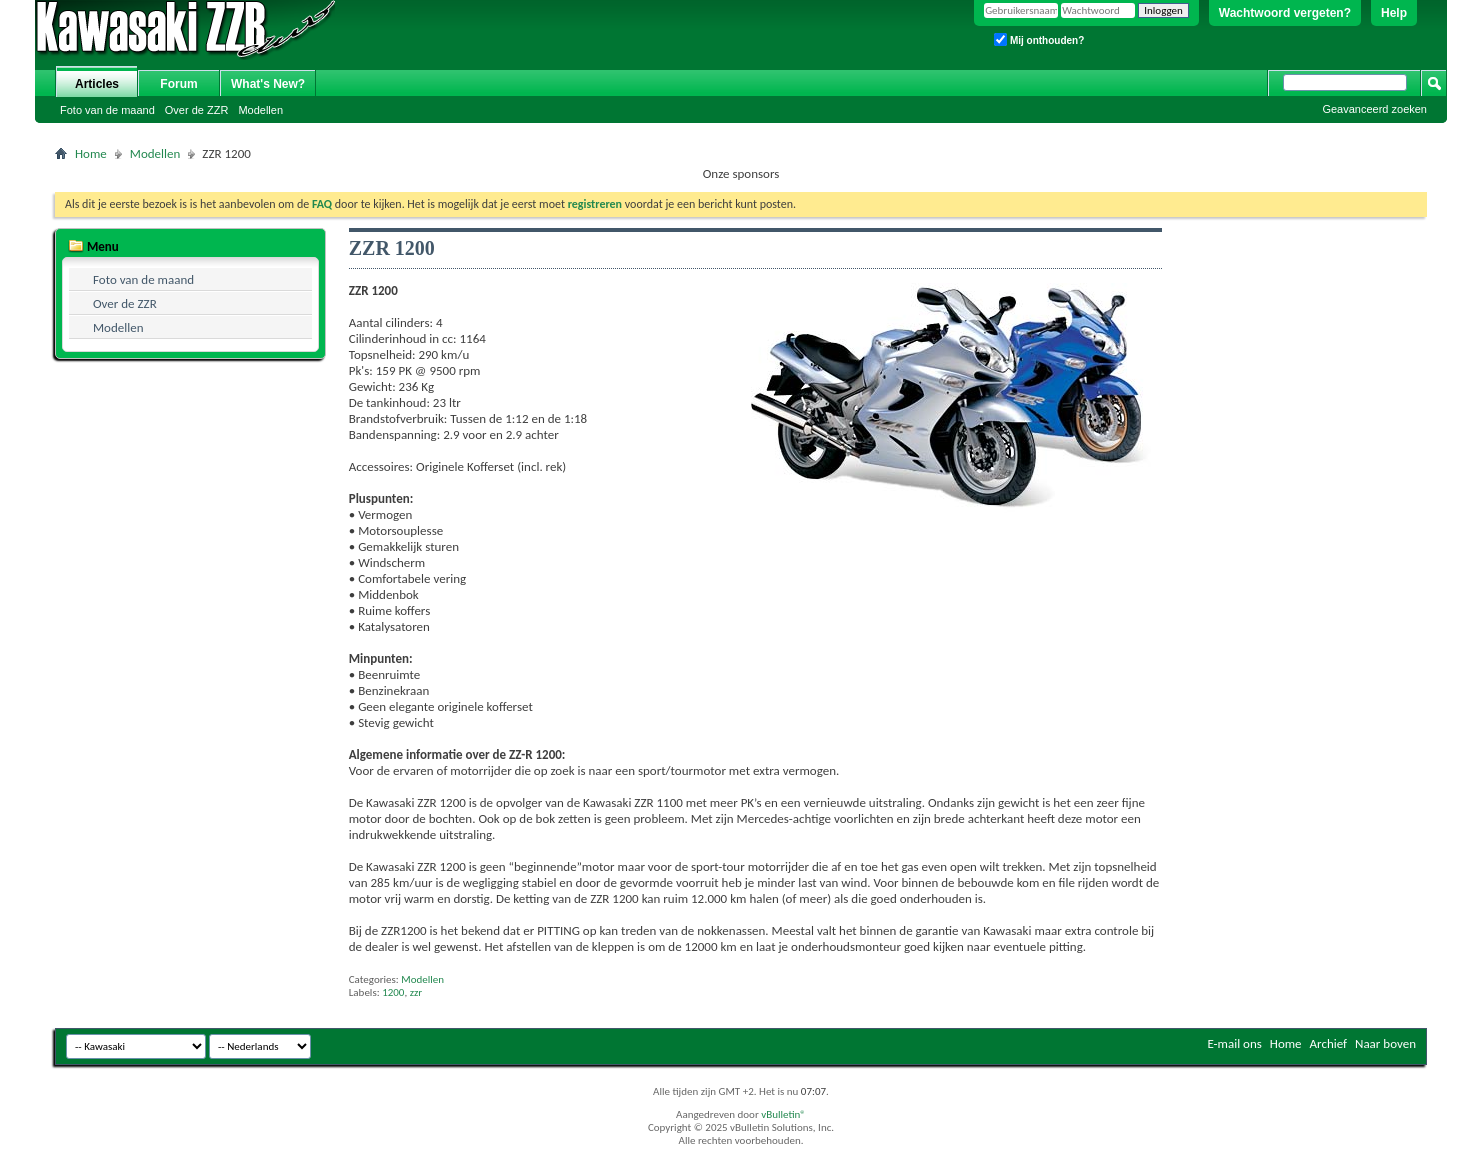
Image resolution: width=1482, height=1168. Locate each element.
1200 (393, 992)
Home (91, 153)
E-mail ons (1234, 1043)
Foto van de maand (107, 110)
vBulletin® (783, 1114)
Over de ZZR (197, 110)
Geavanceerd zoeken (1374, 109)
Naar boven (1385, 1043)
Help (1394, 13)
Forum (178, 84)
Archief (1329, 1043)
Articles (97, 84)
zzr (416, 992)
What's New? (268, 84)
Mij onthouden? (1039, 39)
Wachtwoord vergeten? (1285, 13)
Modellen (260, 110)
